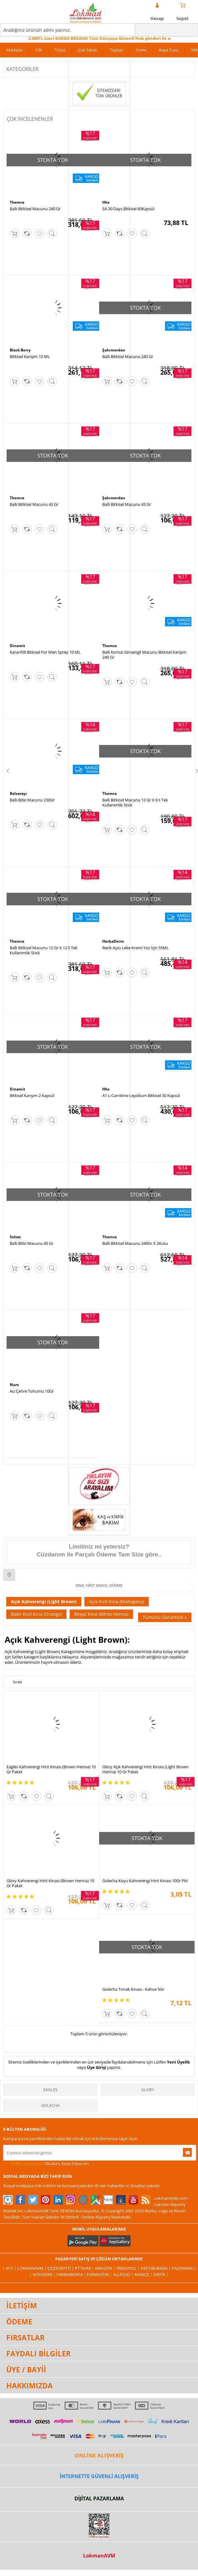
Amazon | (105, 2268)
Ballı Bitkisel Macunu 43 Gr (34, 504)
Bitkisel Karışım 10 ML (30, 356)
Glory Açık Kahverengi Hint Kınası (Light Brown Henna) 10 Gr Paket (145, 1769)
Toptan (116, 50)
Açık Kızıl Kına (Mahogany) (116, 1601)
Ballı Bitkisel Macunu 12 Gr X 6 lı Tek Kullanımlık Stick (135, 802)
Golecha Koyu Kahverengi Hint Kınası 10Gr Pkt (145, 1880)
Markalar (14, 50)
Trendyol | (128, 2268)
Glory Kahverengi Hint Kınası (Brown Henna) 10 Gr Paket (50, 1883)
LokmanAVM (99, 2555)
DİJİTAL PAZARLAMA (99, 2498)
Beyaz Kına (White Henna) (101, 1614)
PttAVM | (85, 2268)
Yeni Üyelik (178, 2062)
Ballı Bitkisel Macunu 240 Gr (35, 208)
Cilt (39, 50)
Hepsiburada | (156, 2268)
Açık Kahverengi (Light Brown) (44, 1601)
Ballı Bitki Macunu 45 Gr (31, 1243)
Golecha (50, 2105)
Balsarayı (18, 793)
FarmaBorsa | (71, 2274)
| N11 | (10, 2268)
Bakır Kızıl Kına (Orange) (36, 1614)
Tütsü (60, 50)
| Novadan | (42, 2274)
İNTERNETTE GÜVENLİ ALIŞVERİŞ (99, 2476)
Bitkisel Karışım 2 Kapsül (32, 1095)
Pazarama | (184, 2268)
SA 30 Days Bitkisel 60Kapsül (128, 208)
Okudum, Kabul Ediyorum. (46, 2164)
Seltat (15, 1237)
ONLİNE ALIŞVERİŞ (99, 2455)
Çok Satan (87, 50)
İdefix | (161, 2274)
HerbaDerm (113, 941)
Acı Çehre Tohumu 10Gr (32, 1391)
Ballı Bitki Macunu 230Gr (32, 799)
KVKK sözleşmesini (28, 2163)
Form (141, 50)
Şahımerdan (113, 350)
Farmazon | (100, 2274)
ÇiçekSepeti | (61, 2268)
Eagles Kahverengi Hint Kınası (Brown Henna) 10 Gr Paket (51, 1769)
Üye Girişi (96, 2067)
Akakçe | (143, 2274)
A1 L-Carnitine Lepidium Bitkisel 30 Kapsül (141, 1095)
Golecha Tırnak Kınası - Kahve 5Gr (133, 1989)
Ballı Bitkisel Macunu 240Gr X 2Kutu (135, 1243)
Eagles (50, 2089)
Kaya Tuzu (168, 50)
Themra (17, 202)
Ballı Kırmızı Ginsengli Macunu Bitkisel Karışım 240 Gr (144, 655)
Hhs (106, 202)
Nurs (14, 1384)
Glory (147, 2089)
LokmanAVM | (32, 2268)
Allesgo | (123, 2274)
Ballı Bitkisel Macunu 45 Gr (126, 504)
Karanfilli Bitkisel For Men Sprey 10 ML (45, 652)
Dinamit (17, 645)
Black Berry (20, 350)
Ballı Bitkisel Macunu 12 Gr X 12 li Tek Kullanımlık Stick (44, 950)
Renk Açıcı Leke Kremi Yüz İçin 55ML (135, 947)
